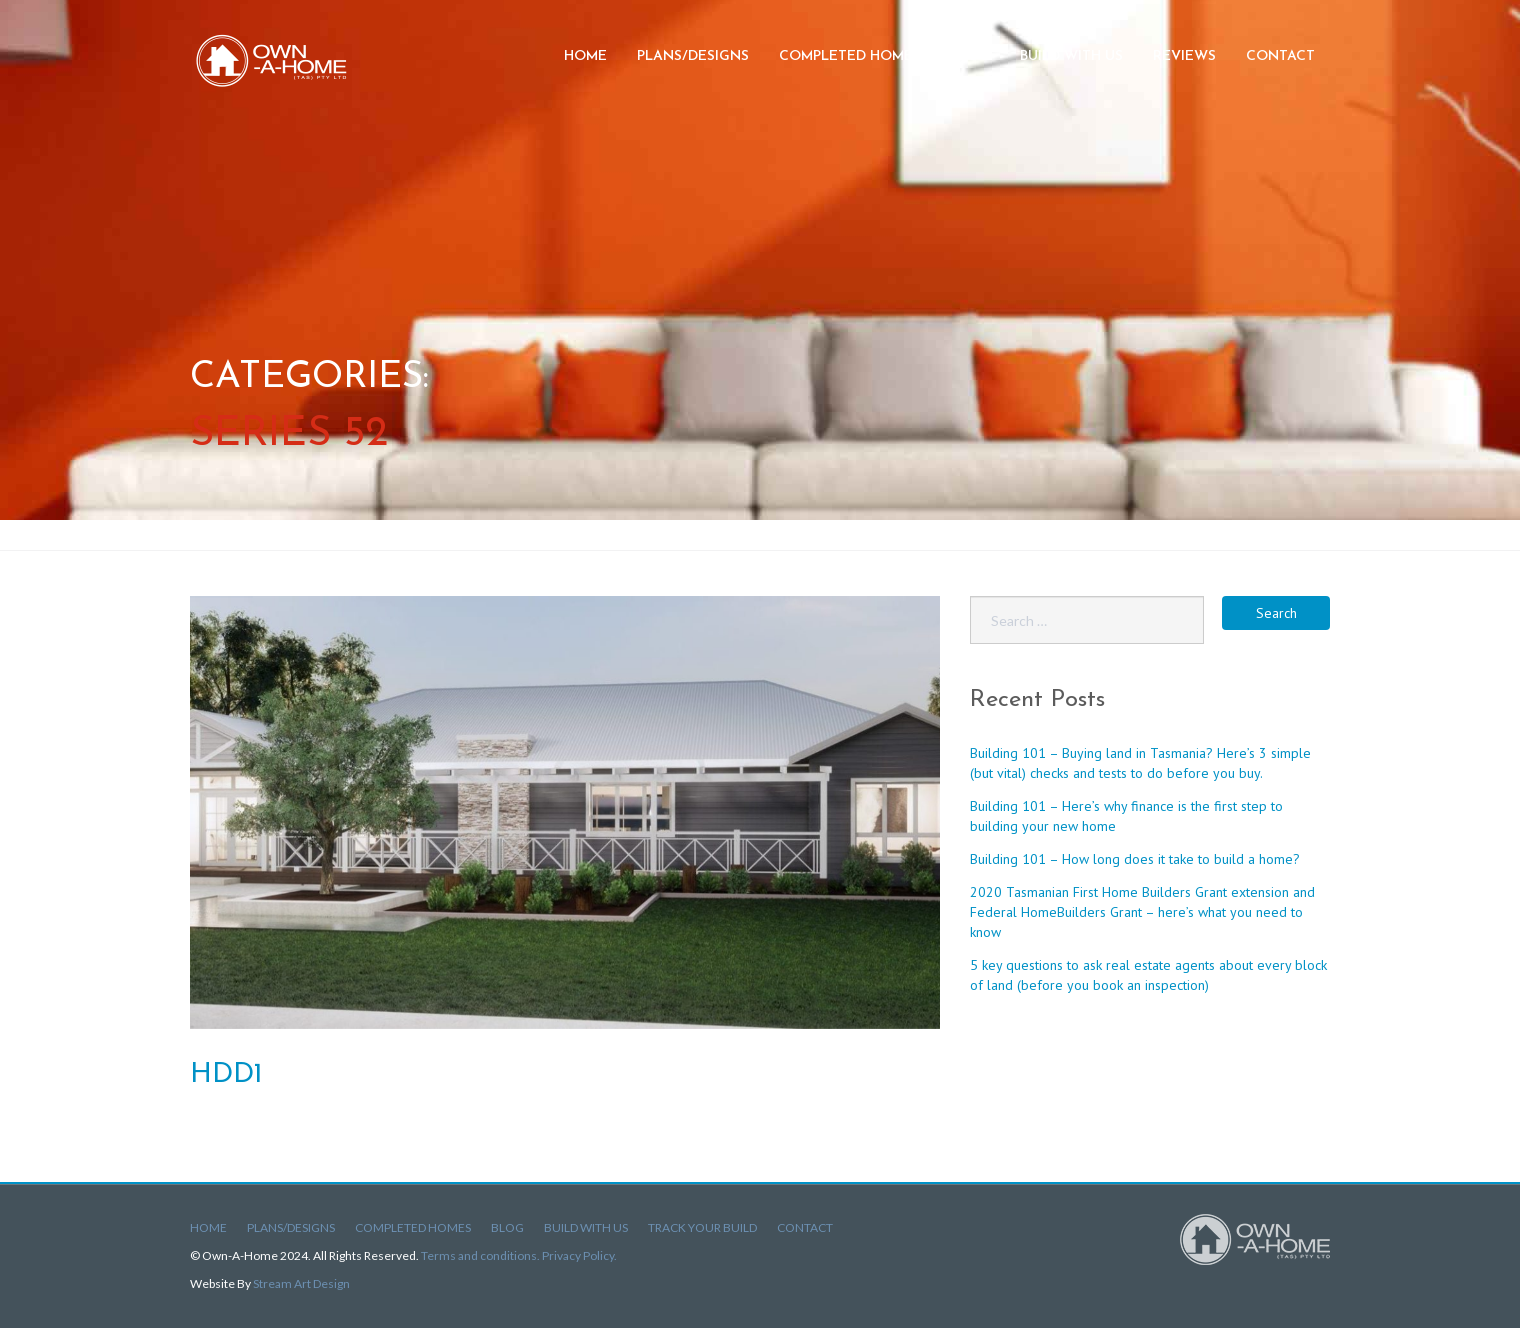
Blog (970, 56)
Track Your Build (702, 1227)
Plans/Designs (693, 56)
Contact (1280, 56)
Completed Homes (850, 56)
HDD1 (226, 1075)
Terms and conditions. (481, 1255)
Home (585, 56)
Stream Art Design (301, 1283)
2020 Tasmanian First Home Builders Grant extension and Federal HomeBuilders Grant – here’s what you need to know (1142, 912)
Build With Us (586, 1227)
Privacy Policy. (579, 1255)
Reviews (1184, 56)
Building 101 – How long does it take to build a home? (1135, 859)
